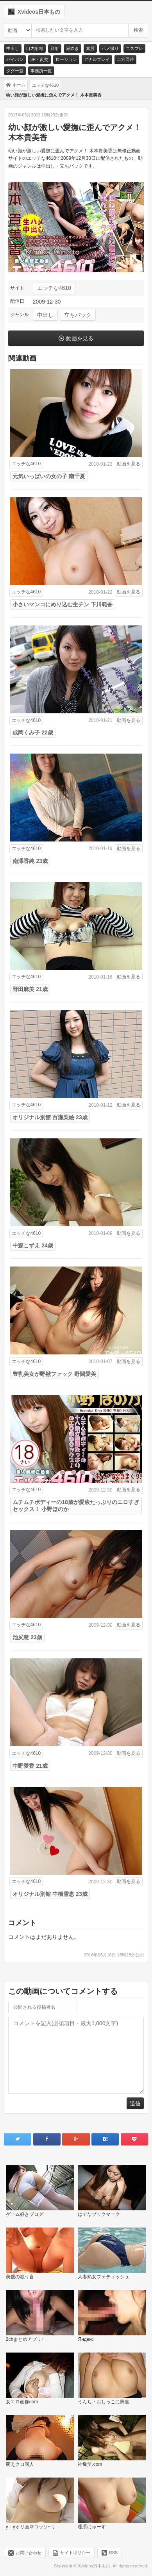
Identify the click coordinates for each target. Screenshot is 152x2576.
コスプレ (134, 48)
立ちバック (77, 315)
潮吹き (72, 48)
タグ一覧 (14, 70)
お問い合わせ (28, 2552)
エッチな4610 (54, 288)
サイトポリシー (75, 2552)
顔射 (54, 48)
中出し (12, 48)
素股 (90, 48)
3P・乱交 (39, 59)
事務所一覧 (41, 70)
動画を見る (79, 338)
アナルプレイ (97, 59)
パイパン (14, 59)
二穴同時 (125, 59)
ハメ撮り (110, 48)
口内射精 (34, 48)
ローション (66, 59)
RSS (113, 2552)
